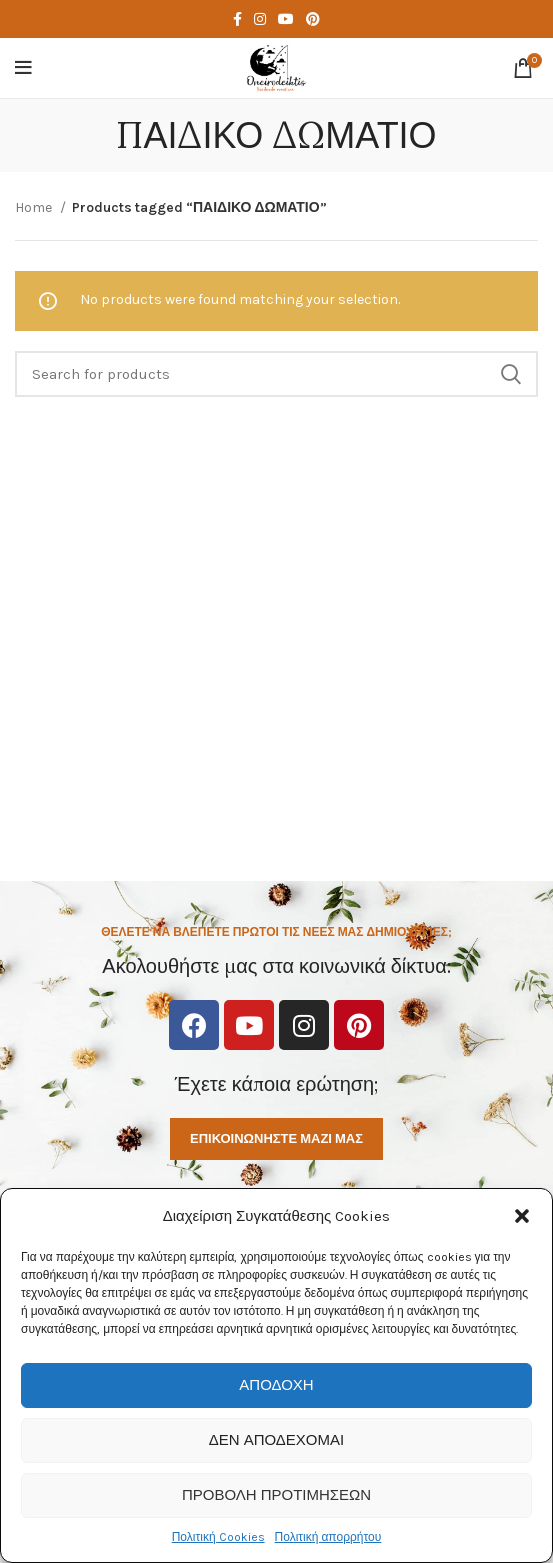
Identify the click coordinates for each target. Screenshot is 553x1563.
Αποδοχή (276, 1385)
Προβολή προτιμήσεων (276, 1495)
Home (35, 207)
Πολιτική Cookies (218, 1537)
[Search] (276, 374)
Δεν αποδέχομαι (276, 1440)
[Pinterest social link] (313, 19)
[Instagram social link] (260, 19)
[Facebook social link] (237, 19)
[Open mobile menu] (23, 68)
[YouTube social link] (286, 19)
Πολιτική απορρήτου (328, 1537)
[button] (522, 1216)
